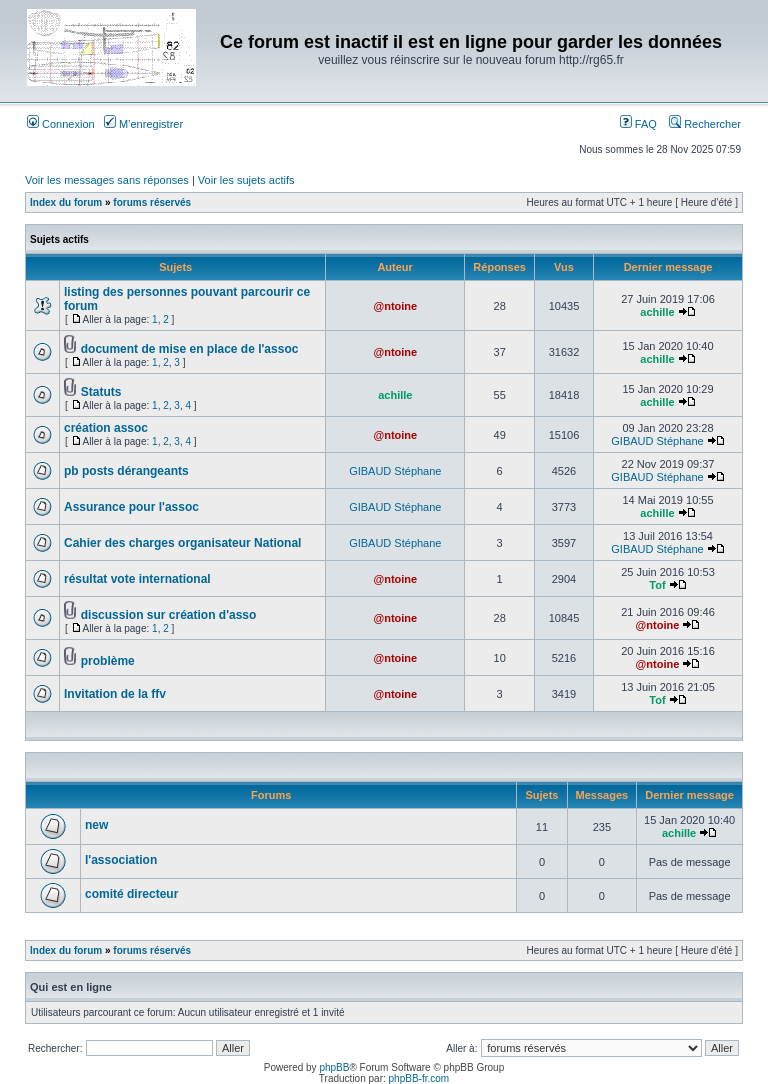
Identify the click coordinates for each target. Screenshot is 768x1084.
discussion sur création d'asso (169, 615)
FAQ (638, 124)
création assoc (106, 428)
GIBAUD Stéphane (657, 441)
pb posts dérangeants (126, 471)
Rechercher (705, 124)
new (96, 825)
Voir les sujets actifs (246, 180)
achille (657, 312)
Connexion (61, 124)
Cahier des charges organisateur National (182, 543)
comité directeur (131, 894)
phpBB (334, 1067)
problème (108, 661)
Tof (657, 585)
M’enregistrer (143, 124)
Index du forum (66, 202)
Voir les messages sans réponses (107, 180)
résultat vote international (137, 579)
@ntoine (395, 306)
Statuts (101, 392)
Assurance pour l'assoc (131, 507)
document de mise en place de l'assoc (190, 349)
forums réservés (152, 202)
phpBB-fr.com (419, 1078)
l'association (121, 860)
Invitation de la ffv (115, 694)
